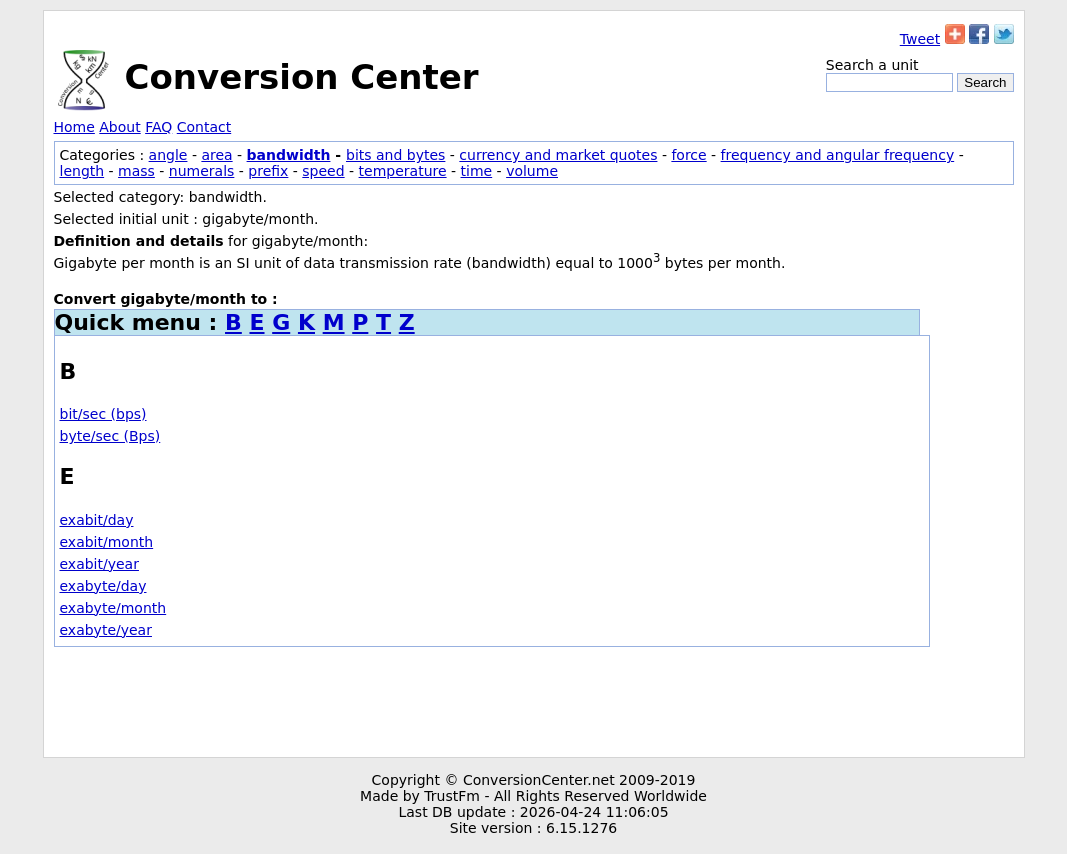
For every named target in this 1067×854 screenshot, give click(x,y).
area (216, 155)
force (688, 155)
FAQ (158, 127)
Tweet (920, 39)
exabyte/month (113, 608)
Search (985, 82)
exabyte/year (106, 630)
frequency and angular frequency (838, 155)
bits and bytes (395, 155)
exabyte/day (103, 586)
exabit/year (99, 564)
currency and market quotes (558, 155)
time (477, 171)
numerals (202, 171)
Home (74, 127)
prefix (268, 171)
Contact (204, 127)
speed (323, 171)
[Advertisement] (534, 702)
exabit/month (107, 542)
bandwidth (289, 155)
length (82, 171)
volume (532, 171)
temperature (403, 171)
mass (136, 171)
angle (168, 155)
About (119, 127)
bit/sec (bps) (103, 414)
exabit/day (97, 520)
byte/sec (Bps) (110, 436)
